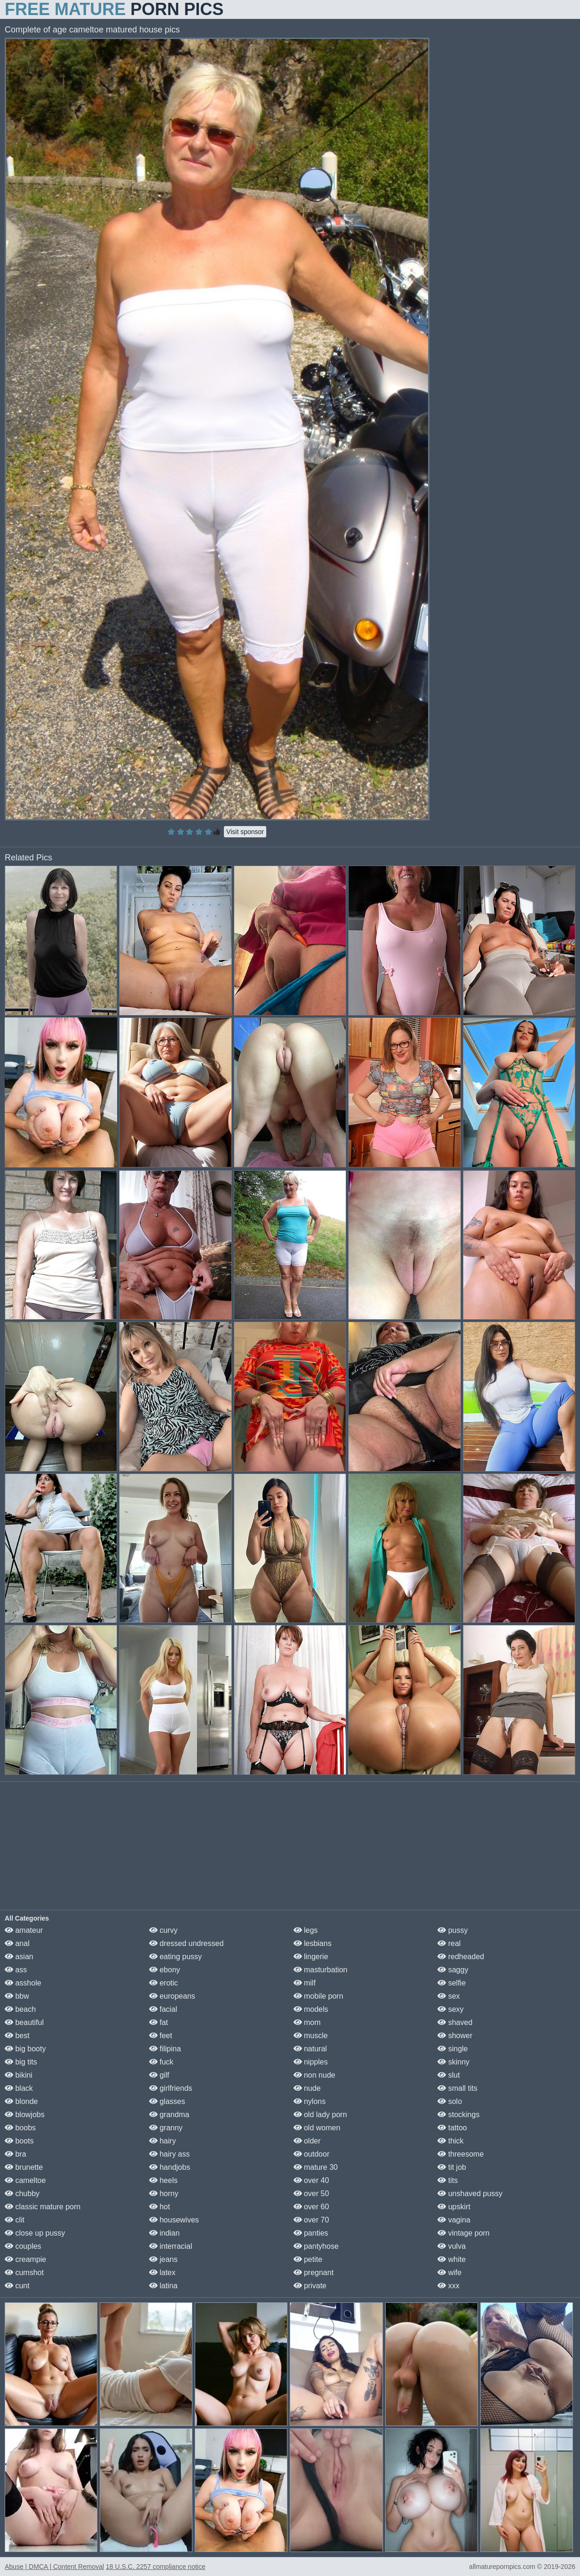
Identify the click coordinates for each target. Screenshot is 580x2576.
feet (160, 2036)
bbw (17, 1996)
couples (23, 2246)
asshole (23, 1983)
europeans (172, 1996)
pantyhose (316, 2246)
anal (17, 1943)
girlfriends (170, 2088)
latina (163, 2286)
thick (450, 2141)
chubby (22, 2194)
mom (307, 2022)
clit (14, 2220)
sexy (450, 2009)
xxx (448, 2286)
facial (163, 2009)
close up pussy (35, 2233)
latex (162, 2273)
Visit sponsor (245, 831)
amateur (24, 1930)
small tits (457, 2088)
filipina (165, 2049)
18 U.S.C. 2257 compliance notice (156, 2566)
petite (308, 2259)
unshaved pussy (469, 2194)
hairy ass (169, 2154)
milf (305, 1983)
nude (307, 2088)
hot (159, 2207)
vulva (451, 2246)
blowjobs (25, 2115)
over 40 (311, 2180)
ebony (164, 1970)
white (451, 2259)
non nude (314, 2075)
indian (164, 2233)
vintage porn (463, 2233)
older (307, 2141)
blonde (21, 2101)
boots (19, 2141)
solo (449, 2101)
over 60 (311, 2207)
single (452, 2049)
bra (15, 2154)
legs (306, 1930)
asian (19, 1957)
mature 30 (316, 2167)
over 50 (311, 2194)
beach (20, 2009)
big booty (25, 2049)
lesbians (313, 1943)
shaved (454, 2022)
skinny (453, 2062)
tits (447, 2180)
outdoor (312, 2154)
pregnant (314, 2273)
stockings (458, 2115)
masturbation (321, 1970)
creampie (25, 2259)
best (17, 2036)
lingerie (311, 1957)
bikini (18, 2075)
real (449, 1943)
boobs (20, 2128)
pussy (452, 1930)
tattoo (452, 2128)
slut (448, 2075)
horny (163, 2194)
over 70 (311, 2220)
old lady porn (320, 2115)
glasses (167, 2101)
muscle (311, 2036)
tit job (451, 2167)
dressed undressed (186, 1943)
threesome (460, 2154)
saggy (452, 1970)
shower (454, 2036)
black (19, 2088)
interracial (170, 2246)
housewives (174, 2220)
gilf (159, 2075)
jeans (163, 2259)
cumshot (24, 2273)
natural (310, 2049)
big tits (21, 2062)
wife (449, 2273)
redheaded (460, 1957)
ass (16, 1970)
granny (166, 2128)
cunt (17, 2286)
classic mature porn (42, 2207)
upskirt (453, 2207)
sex (448, 1996)
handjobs (169, 2167)
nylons (310, 2101)
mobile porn (318, 1996)
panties (311, 2233)
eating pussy (175, 1957)
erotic (163, 1983)
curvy (163, 1930)
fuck (161, 2062)
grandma (169, 2115)
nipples (311, 2062)
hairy (162, 2141)
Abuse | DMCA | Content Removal (54, 2566)
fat (158, 2022)
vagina (453, 2220)
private (310, 2286)
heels (163, 2180)
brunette (24, 2167)
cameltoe (25, 2180)
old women (317, 2128)
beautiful (24, 2022)
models (311, 2009)
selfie (451, 1983)
